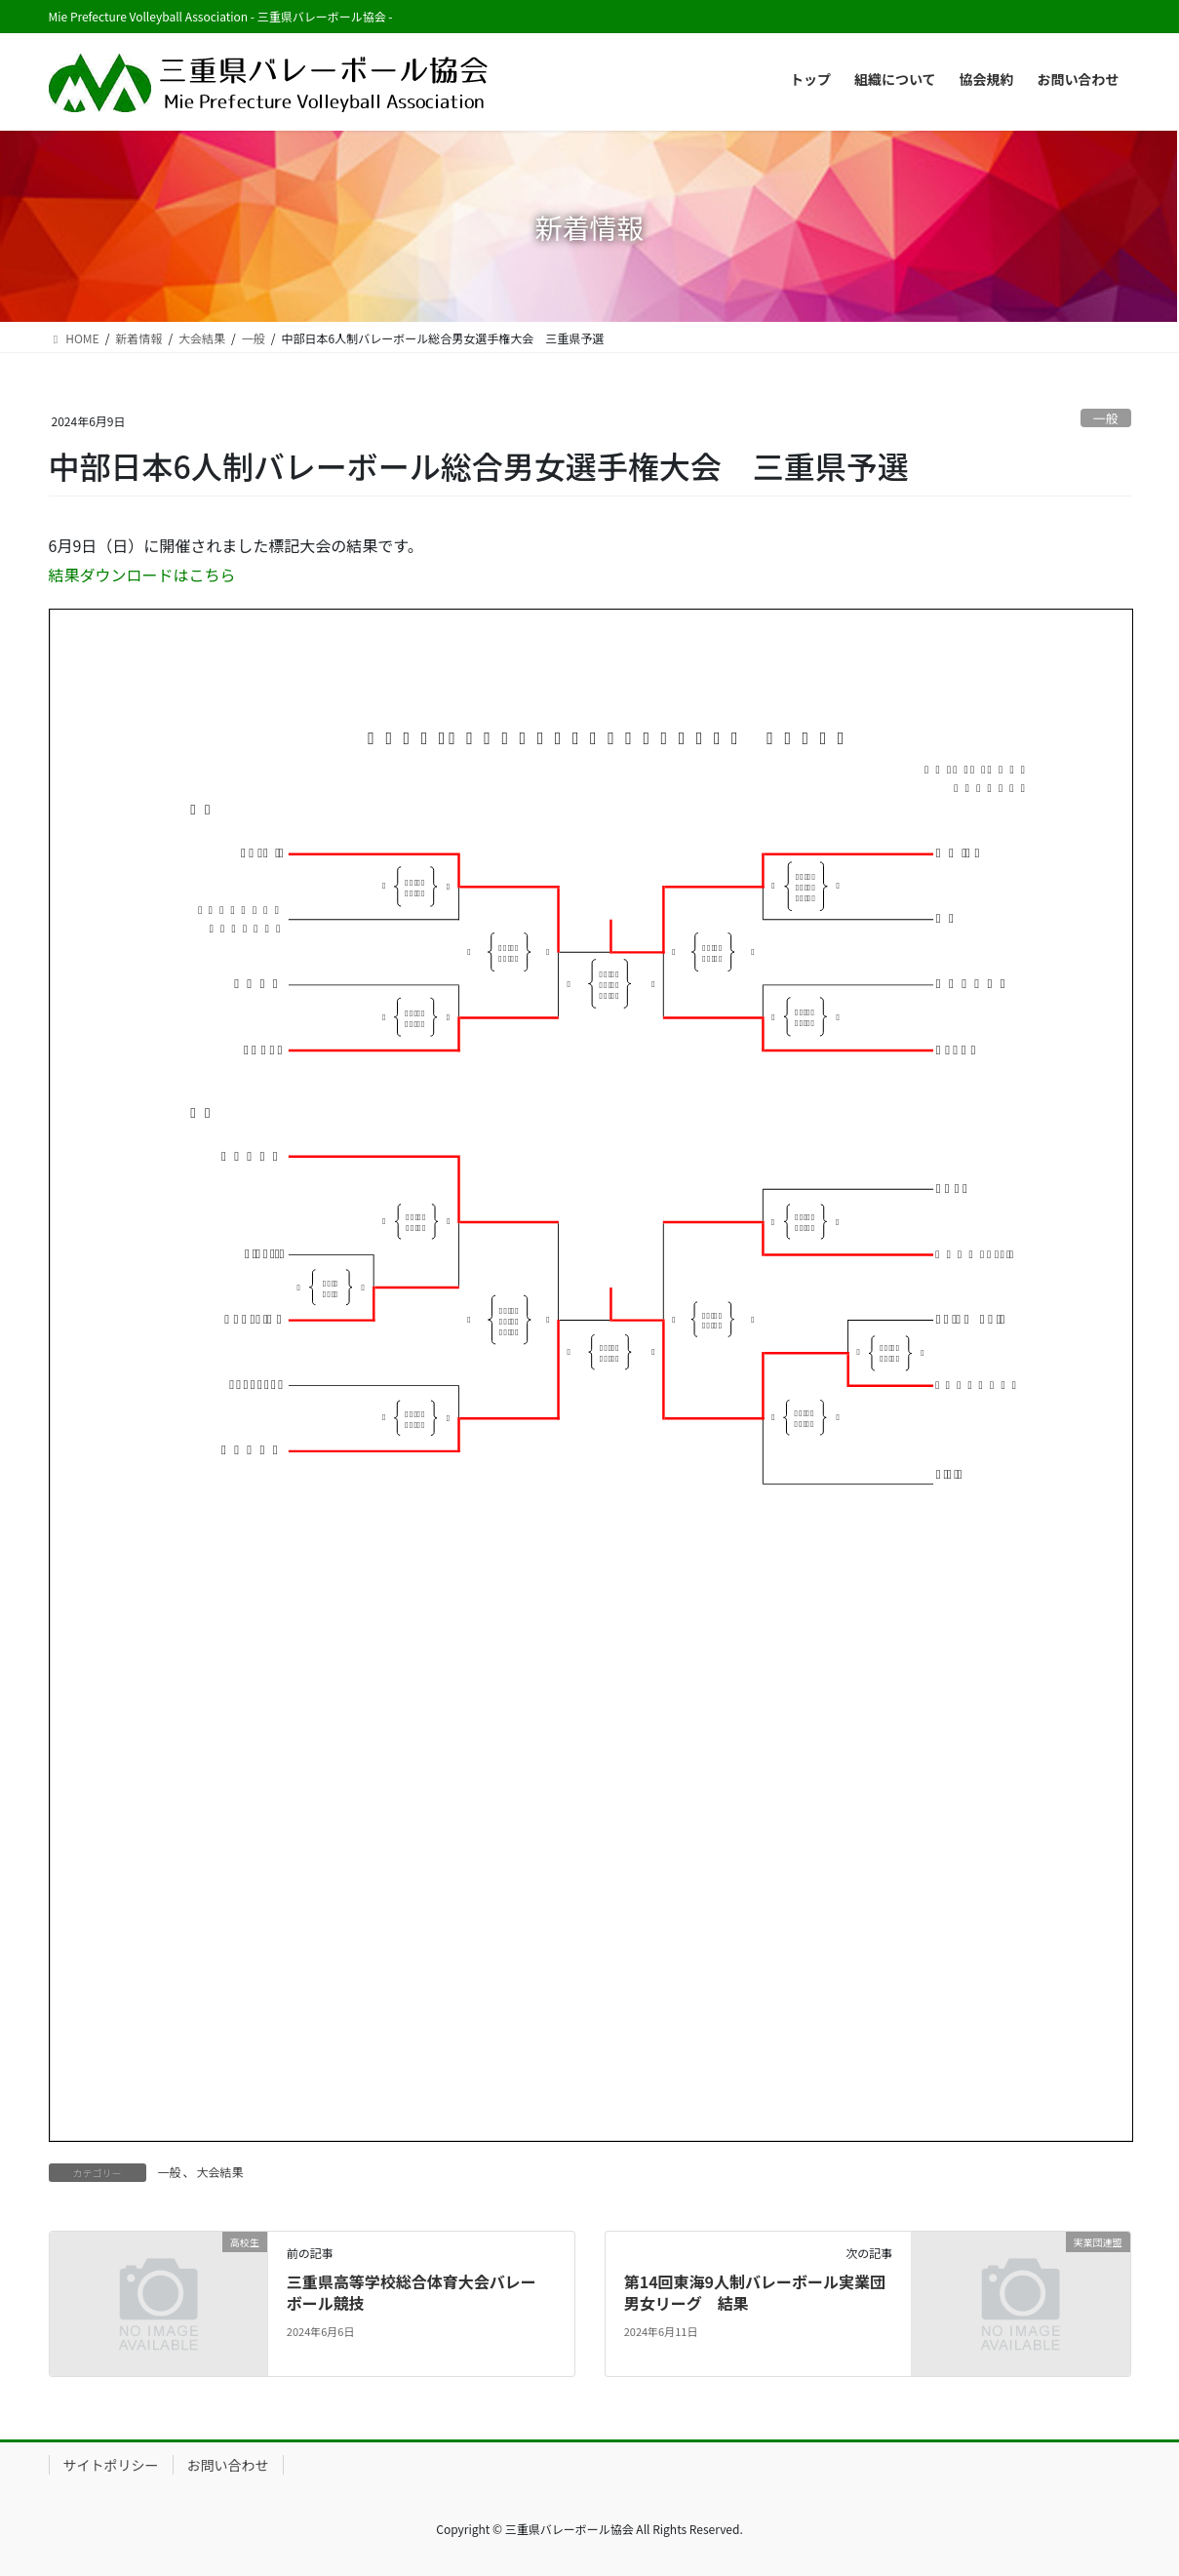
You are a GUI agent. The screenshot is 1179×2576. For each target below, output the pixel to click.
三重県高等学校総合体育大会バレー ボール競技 (411, 2292)
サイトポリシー (111, 2465)
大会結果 (220, 2171)
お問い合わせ (228, 2465)
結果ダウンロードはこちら (142, 574)
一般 (1106, 418)
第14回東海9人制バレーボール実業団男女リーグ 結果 (754, 2292)
